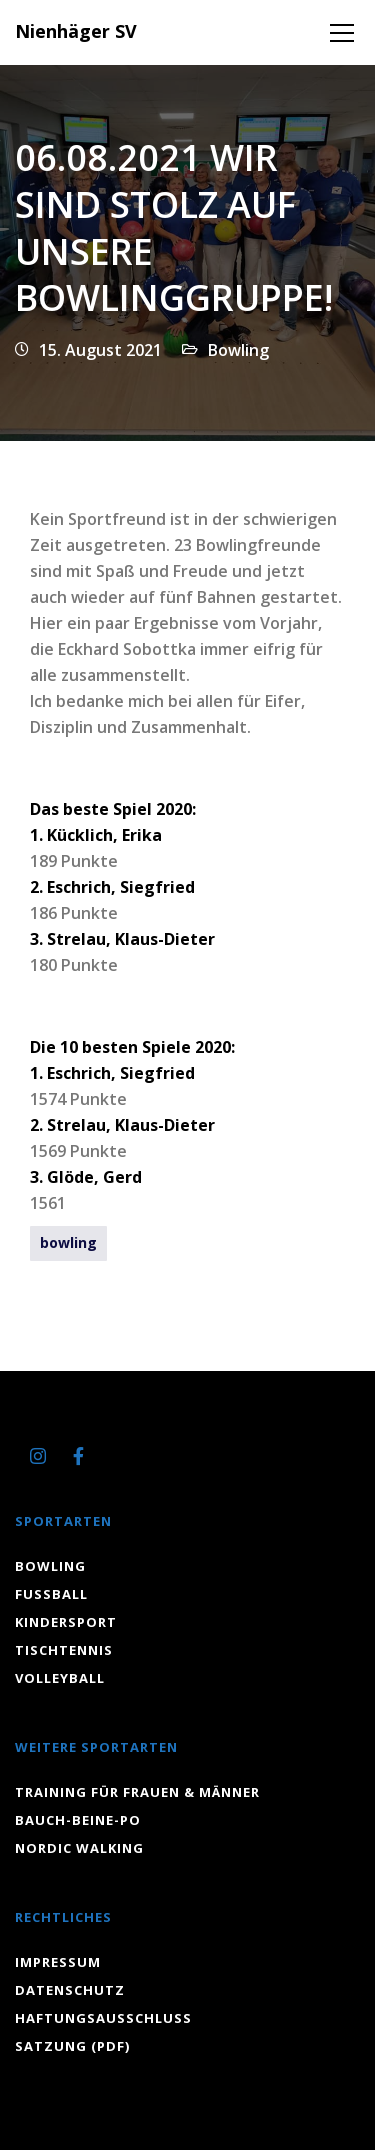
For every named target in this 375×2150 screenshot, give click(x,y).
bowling (68, 1242)
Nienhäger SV (76, 31)
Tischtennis (64, 1650)
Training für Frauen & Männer (137, 1792)
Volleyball (60, 1678)
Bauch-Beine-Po (78, 1820)
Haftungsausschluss (103, 2018)
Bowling (238, 350)
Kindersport (66, 1622)
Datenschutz (70, 1990)
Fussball (51, 1594)
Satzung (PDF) (72, 2046)
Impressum (58, 1962)
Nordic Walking (79, 1848)
